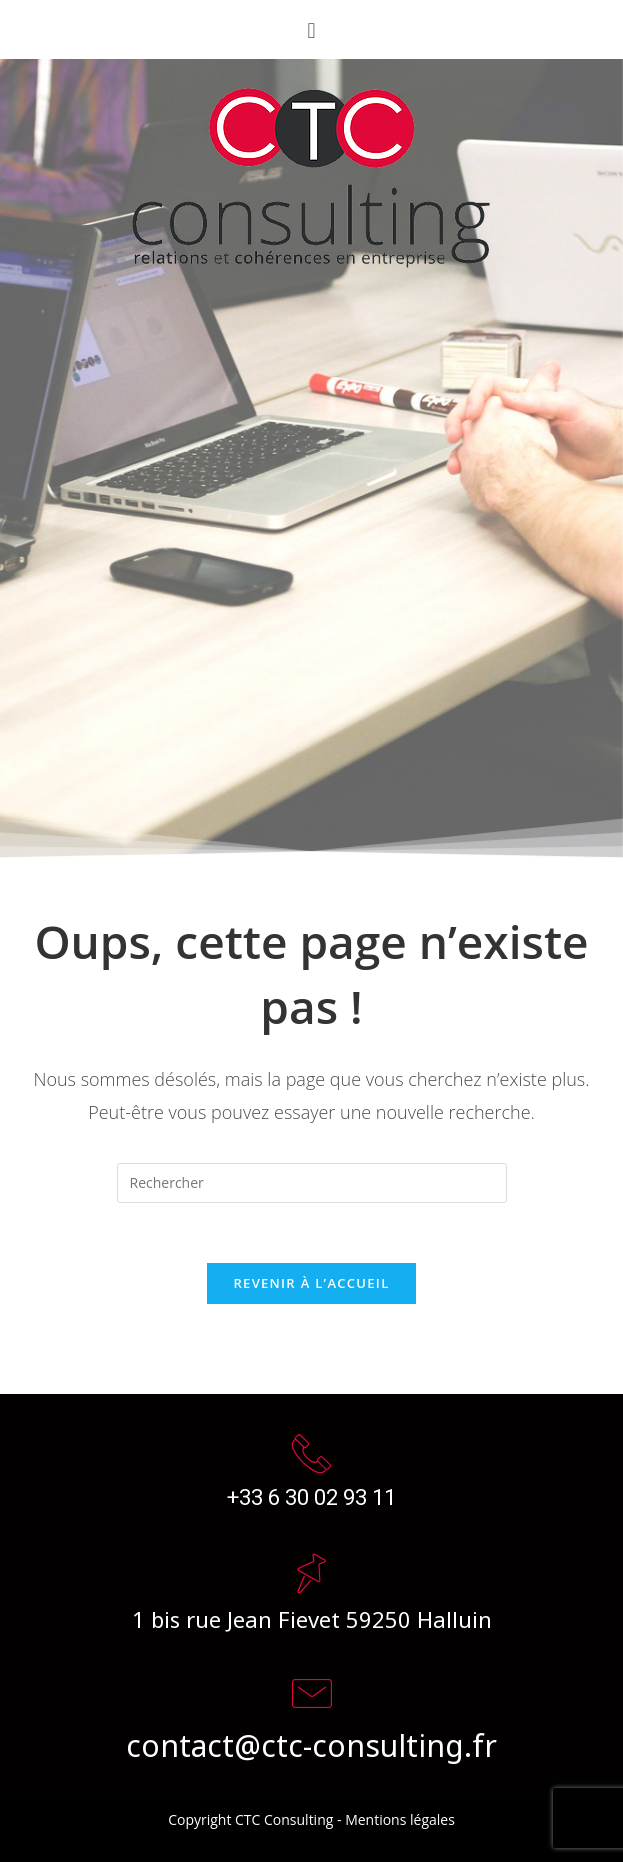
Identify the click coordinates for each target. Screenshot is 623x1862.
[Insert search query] (312, 1183)
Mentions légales (400, 1819)
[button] (311, 29)
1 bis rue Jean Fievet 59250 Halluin (312, 1618)
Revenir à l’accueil (311, 1283)
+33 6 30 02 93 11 (311, 1497)
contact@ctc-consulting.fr (311, 1743)
